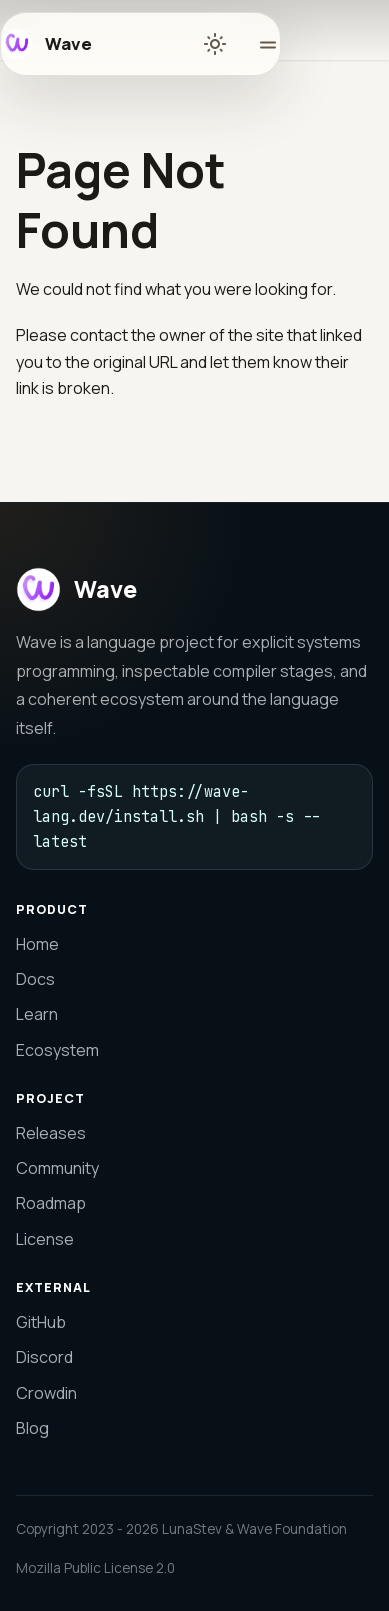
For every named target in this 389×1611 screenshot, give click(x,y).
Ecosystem (57, 1050)
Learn (37, 1014)
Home (37, 944)
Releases (51, 1133)
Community (57, 1168)
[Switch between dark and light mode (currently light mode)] (215, 44)
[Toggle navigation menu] (260, 44)
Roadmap (51, 1203)
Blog (32, 1428)
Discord (44, 1357)
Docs (35, 979)
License (45, 1239)
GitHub (41, 1322)
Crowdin (46, 1393)
